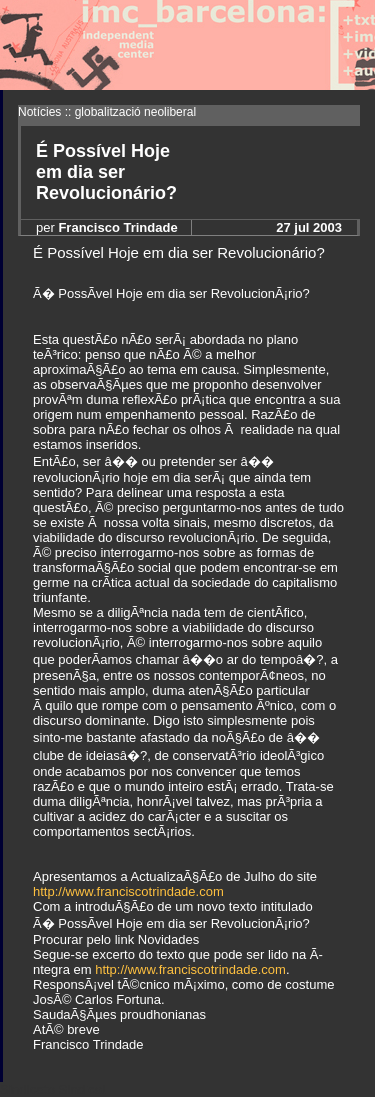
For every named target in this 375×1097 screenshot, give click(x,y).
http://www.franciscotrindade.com (128, 891)
